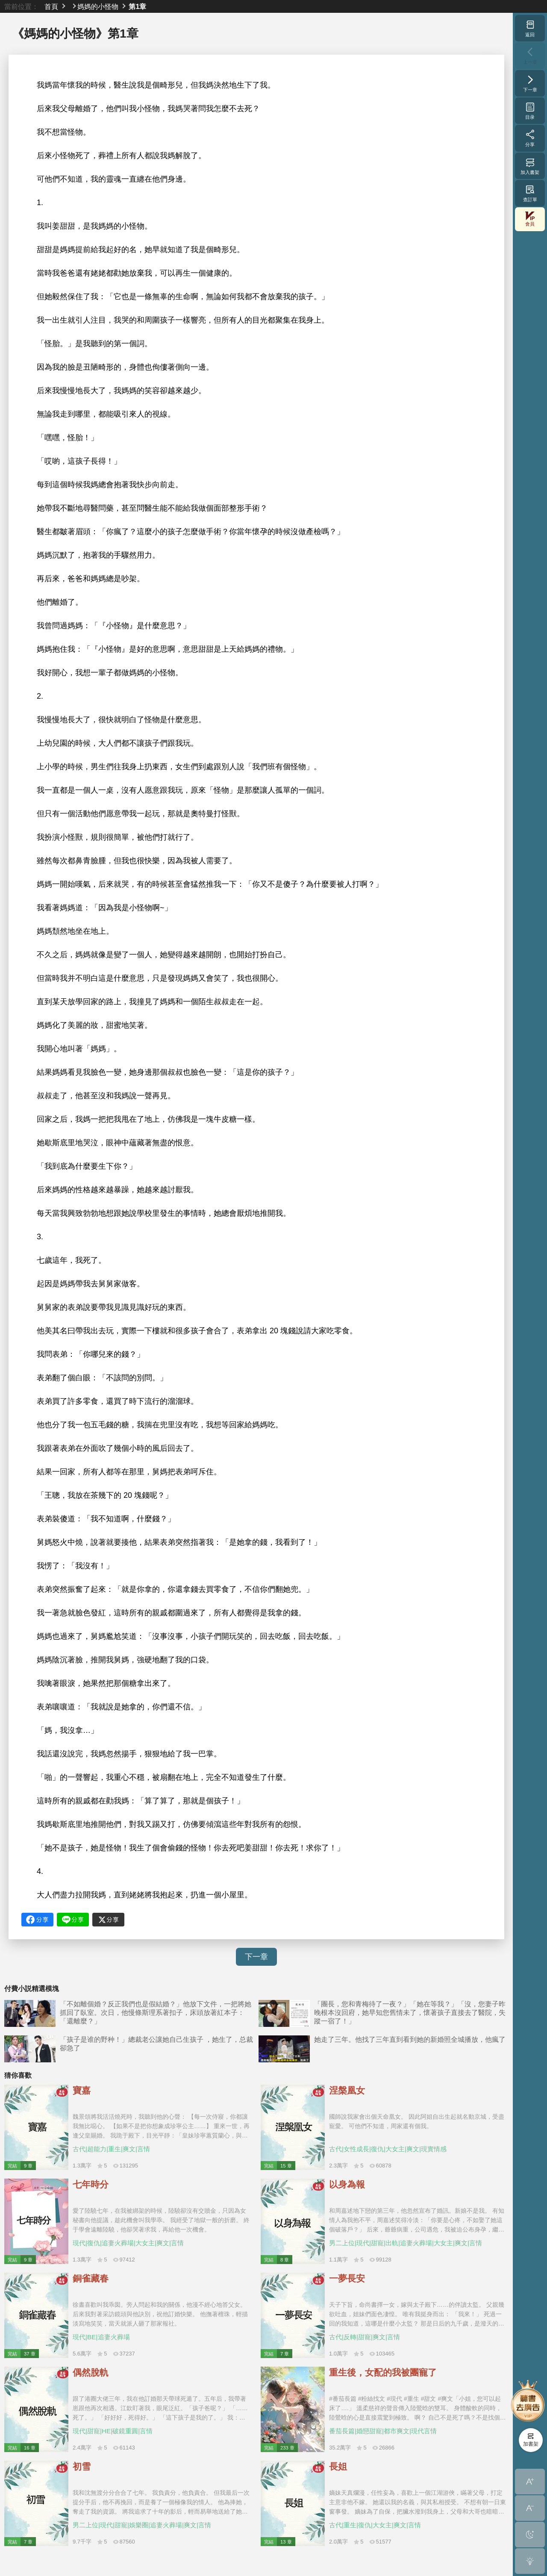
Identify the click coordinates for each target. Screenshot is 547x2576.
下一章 (256, 1957)
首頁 (51, 6)
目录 (530, 111)
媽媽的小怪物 (97, 6)
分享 (530, 138)
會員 (530, 219)
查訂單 (530, 193)
